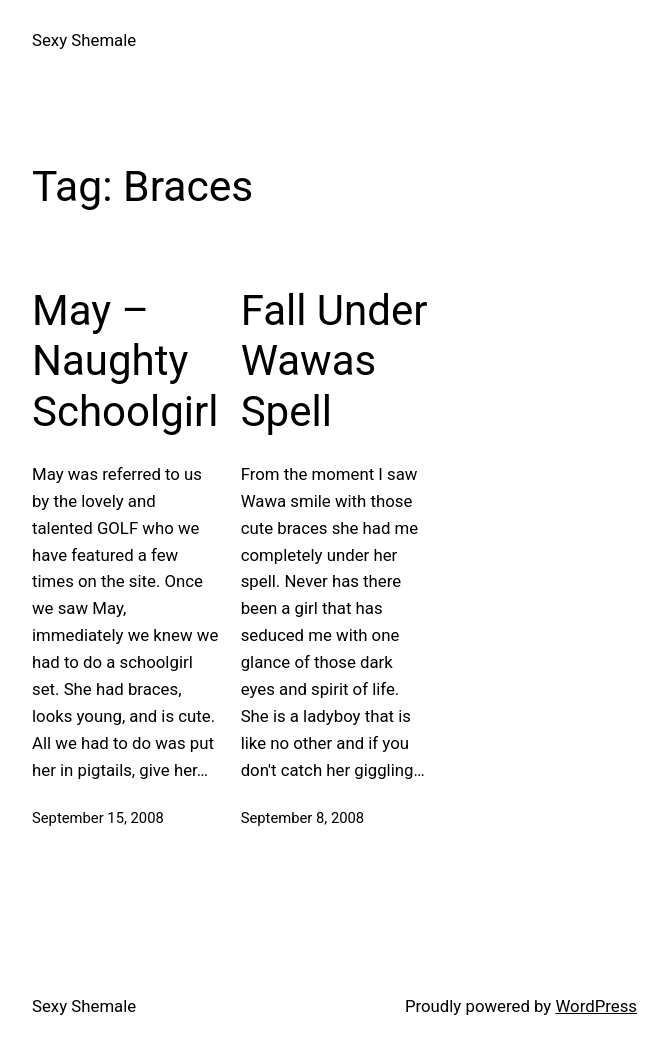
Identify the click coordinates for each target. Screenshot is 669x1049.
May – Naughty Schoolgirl (125, 361)
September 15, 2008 (98, 818)
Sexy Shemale (84, 40)
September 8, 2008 (302, 818)
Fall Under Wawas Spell (334, 361)
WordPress (596, 1006)
